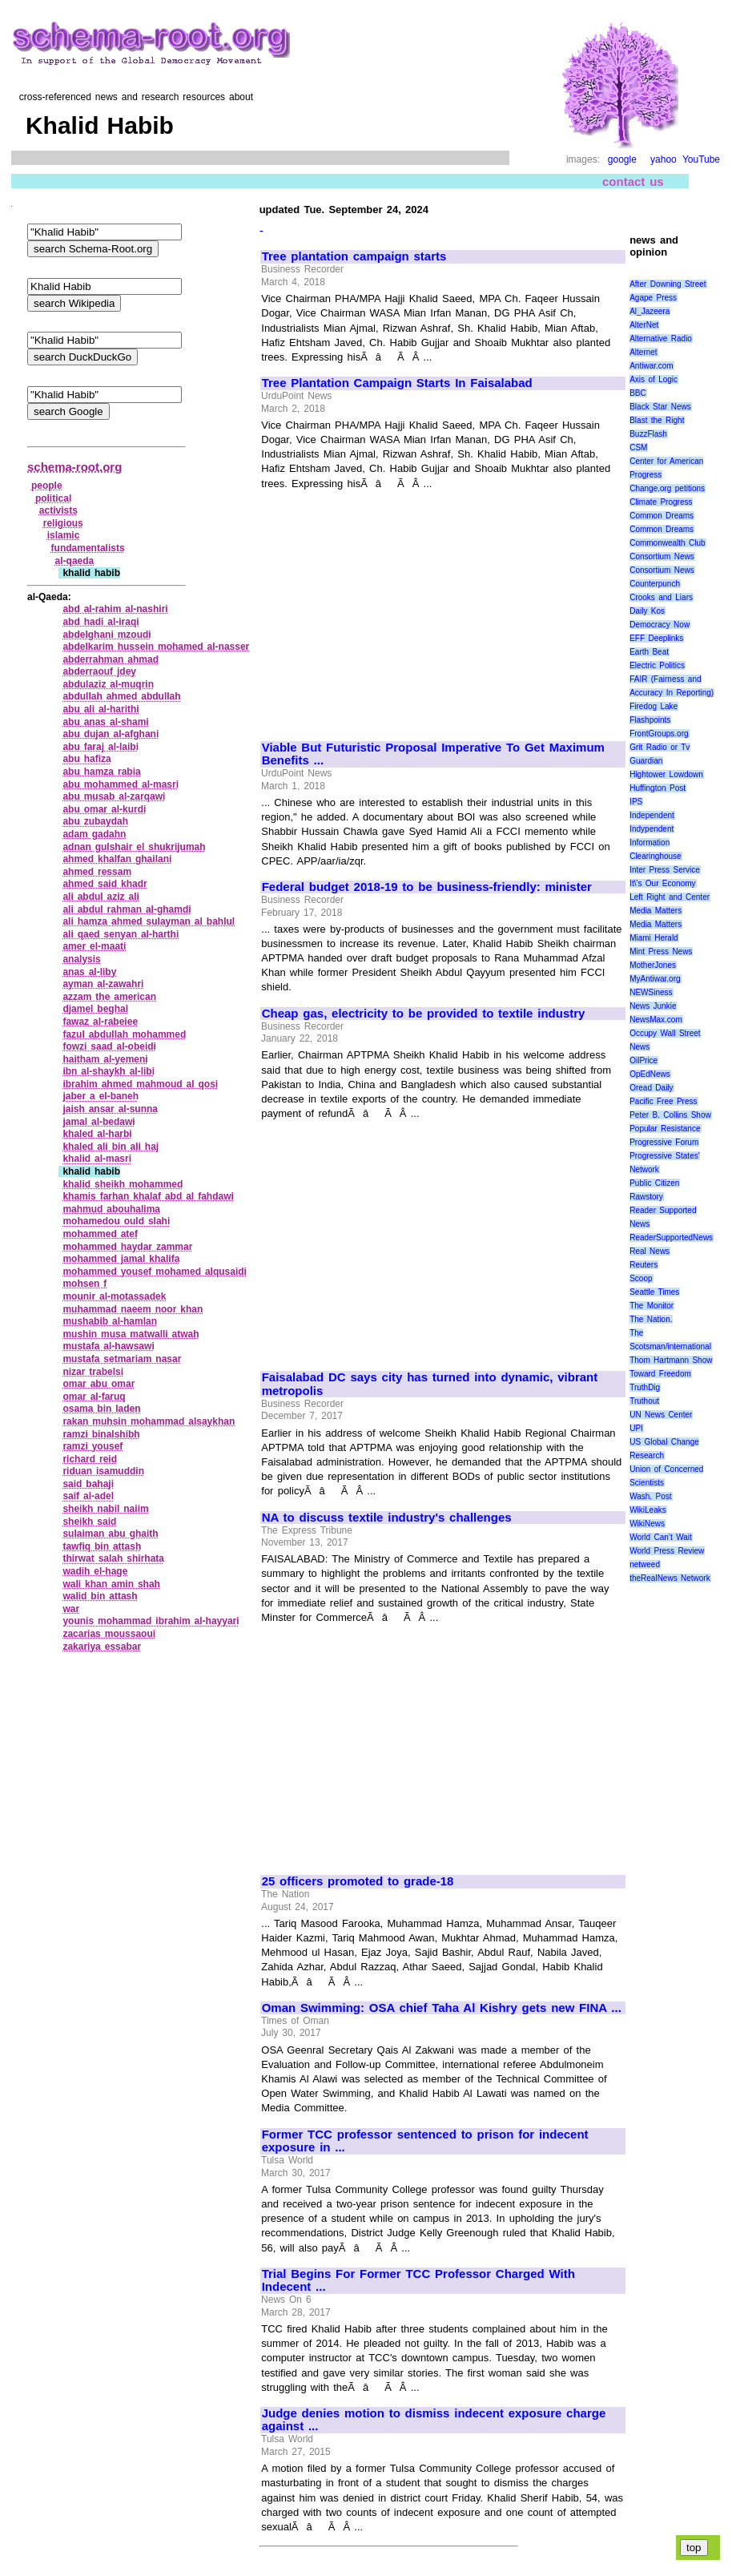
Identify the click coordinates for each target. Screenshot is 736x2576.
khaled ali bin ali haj (110, 1146)
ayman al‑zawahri (102, 984)
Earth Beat (649, 651)
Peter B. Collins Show (670, 1115)
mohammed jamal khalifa (120, 1258)
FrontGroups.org (658, 733)
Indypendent (651, 828)
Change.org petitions (667, 488)
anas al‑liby (89, 972)
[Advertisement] (396, 608)
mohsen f (84, 1283)
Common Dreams (661, 515)
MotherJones (652, 965)
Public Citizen (654, 1183)
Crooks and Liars (661, 597)
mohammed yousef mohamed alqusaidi (154, 1271)
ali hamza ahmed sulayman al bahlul (148, 921)
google (622, 159)
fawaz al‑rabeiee (100, 1021)
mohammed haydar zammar (127, 1246)
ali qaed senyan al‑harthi (120, 934)
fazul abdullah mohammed (124, 1034)
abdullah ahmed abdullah (121, 696)
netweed (644, 1564)
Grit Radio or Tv (659, 747)
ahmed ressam (96, 871)
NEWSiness (650, 992)
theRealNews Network (669, 1578)
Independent (651, 815)
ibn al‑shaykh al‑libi (108, 1071)
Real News (649, 1251)
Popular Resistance (664, 1128)
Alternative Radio (660, 338)
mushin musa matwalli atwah (130, 1334)
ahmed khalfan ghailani (116, 859)
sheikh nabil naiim (105, 1508)
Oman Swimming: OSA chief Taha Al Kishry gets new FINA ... (441, 2008)
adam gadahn (94, 834)
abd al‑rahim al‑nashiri (114, 609)
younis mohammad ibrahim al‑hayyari (150, 1621)
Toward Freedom (660, 1373)
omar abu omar (98, 1383)
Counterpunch (654, 583)
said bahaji (88, 1484)
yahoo (663, 159)
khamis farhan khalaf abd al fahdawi (147, 1196)
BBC (637, 393)
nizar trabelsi (92, 1371)
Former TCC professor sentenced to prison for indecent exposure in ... (425, 2141)
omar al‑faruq (93, 1396)
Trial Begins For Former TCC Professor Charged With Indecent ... (418, 2281)
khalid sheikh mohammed (122, 1184)
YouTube (701, 159)
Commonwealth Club (667, 542)
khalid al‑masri (96, 1158)
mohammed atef (100, 1234)
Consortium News (661, 556)
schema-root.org (74, 467)
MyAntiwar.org (654, 978)
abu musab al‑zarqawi (113, 796)
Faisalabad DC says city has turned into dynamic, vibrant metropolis (430, 1384)
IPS (635, 801)
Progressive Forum (663, 1142)
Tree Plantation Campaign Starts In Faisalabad (397, 383)
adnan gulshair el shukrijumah (133, 847)
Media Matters (655, 910)
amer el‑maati (94, 946)
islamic (63, 535)
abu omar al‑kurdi (104, 809)
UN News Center (660, 1414)
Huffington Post (657, 788)
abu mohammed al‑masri (120, 784)
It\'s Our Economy (662, 883)
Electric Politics (657, 665)
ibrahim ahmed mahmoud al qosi (140, 1084)
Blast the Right (656, 420)
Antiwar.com (651, 365)
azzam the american (109, 996)
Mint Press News (660, 951)
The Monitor (651, 1305)
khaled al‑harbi (96, 1133)
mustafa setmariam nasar (121, 1359)
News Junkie (652, 1006)
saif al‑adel (88, 1496)
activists (58, 510)
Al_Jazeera (649, 311)
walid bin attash (99, 1596)
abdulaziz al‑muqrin (108, 684)
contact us (633, 181)
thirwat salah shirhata (113, 1558)
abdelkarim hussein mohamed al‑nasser (155, 646)
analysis (81, 959)
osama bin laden (101, 1408)
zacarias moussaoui (108, 1633)
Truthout (644, 1401)
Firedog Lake (653, 706)
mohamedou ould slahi (116, 1221)
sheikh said (89, 1521)
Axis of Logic (653, 379)
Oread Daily (651, 1087)
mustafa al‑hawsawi (108, 1346)
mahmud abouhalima (111, 1209)
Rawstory (646, 1196)
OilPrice (643, 1060)
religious (63, 523)
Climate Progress (660, 502)
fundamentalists (88, 548)
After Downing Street (667, 284)
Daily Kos (647, 611)
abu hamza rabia (101, 771)
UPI (636, 1428)
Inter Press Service (664, 869)
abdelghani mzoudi (106, 634)
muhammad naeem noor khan (132, 1309)
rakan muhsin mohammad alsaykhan (148, 1421)
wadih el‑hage (94, 1571)
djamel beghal (95, 1008)
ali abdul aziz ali (100, 896)
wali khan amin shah (111, 1584)
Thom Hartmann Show (670, 1360)
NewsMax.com (655, 1019)
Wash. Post (650, 1496)
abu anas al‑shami (105, 722)
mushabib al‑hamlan (109, 1321)
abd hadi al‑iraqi (100, 621)
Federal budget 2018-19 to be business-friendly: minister (427, 887)
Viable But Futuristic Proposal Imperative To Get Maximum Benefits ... (433, 754)
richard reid (89, 1459)
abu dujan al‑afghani (110, 734)
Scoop (640, 1278)
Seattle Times (654, 1292)
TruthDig (644, 1387)
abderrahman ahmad (110, 659)
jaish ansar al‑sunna (110, 1109)
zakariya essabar (101, 1646)
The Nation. (650, 1319)
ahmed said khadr (104, 883)
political (53, 498)
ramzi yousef (92, 1446)
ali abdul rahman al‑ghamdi (126, 909)
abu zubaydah (95, 821)
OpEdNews (649, 1074)
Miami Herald (653, 937)
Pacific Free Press (663, 1101)
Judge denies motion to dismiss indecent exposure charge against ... (434, 2420)
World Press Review (666, 1550)
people (46, 485)
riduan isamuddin (103, 1471)
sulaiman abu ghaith (110, 1533)
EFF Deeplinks (656, 638)
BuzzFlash (648, 433)
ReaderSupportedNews (671, 1237)
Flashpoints (649, 720)
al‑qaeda (75, 560)
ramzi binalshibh (100, 1434)
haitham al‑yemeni (104, 1059)
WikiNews (647, 1523)
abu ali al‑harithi (100, 709)
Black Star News (660, 406)
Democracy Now (659, 624)
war (70, 1609)
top (694, 2548)
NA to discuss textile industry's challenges (387, 1517)
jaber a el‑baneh (100, 1096)
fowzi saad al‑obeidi (109, 1046)
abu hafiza (86, 758)
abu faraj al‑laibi (100, 746)
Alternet (643, 352)
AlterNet (643, 324)
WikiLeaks (647, 1510)
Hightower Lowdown (666, 774)
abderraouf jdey (99, 671)
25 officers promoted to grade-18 (358, 1881)
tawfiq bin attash (101, 1546)
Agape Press (653, 297)
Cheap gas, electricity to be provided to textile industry (423, 1013)
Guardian (645, 760)
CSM (638, 447)
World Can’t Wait (660, 1537)
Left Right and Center (669, 897)
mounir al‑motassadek (114, 1296)
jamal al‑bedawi (98, 1121)
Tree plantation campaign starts (354, 256)
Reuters (643, 1264)
